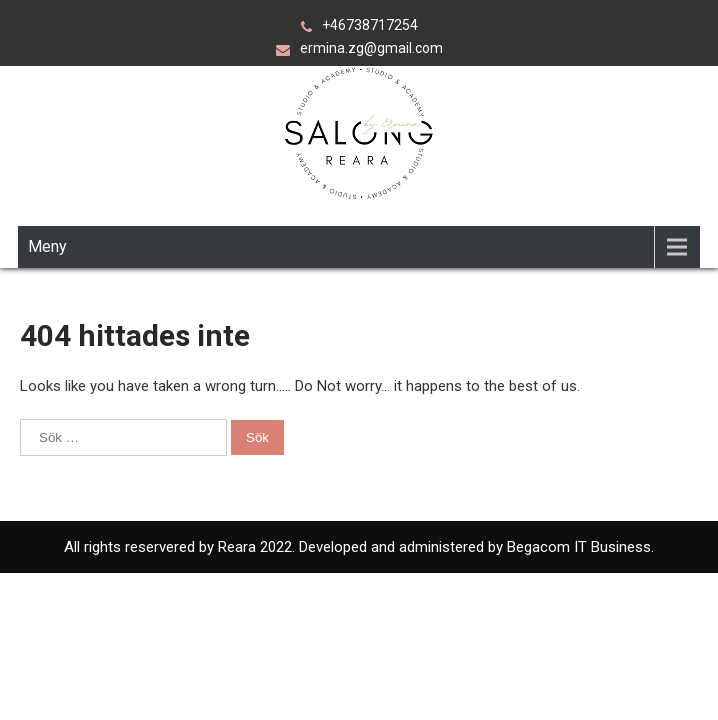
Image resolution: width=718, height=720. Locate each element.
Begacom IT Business (577, 547)
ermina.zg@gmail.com (371, 48)
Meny (47, 246)
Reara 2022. (258, 547)
